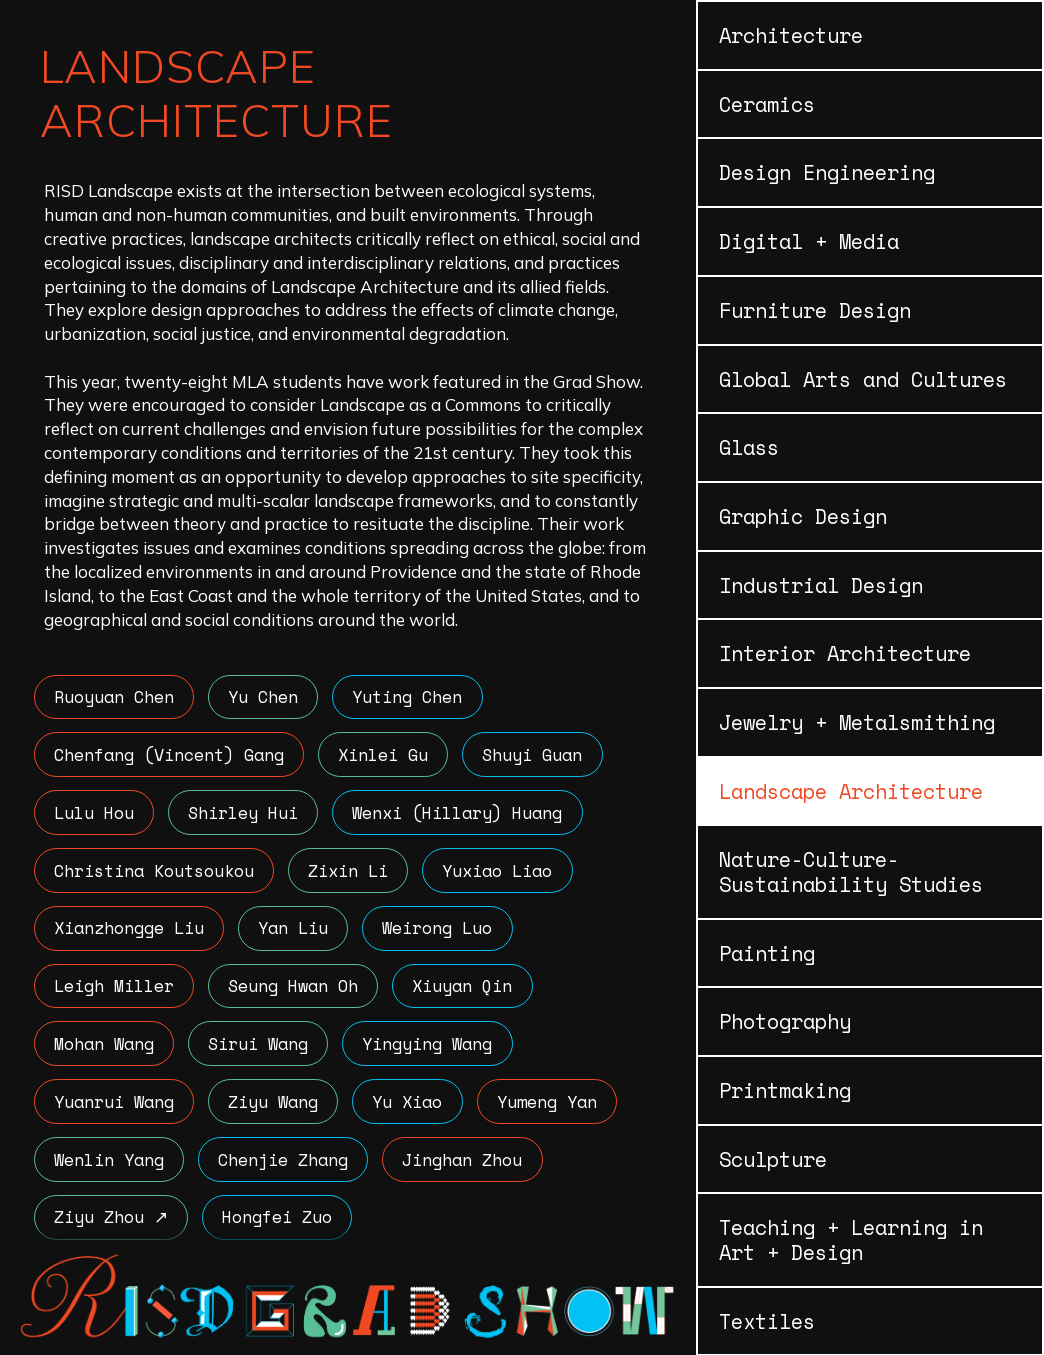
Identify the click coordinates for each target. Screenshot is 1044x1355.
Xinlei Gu (386, 755)
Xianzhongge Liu (130, 932)
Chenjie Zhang (286, 1167)
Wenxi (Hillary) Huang (462, 814)
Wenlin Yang (110, 1167)
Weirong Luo (442, 932)
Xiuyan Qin (467, 991)
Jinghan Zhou (467, 1167)
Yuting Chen (412, 697)
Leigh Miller (115, 991)
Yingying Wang (432, 1049)
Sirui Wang (261, 1049)
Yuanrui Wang (115, 1108)
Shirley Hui (246, 814)
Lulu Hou (95, 814)
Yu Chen (266, 697)
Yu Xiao (412, 1108)
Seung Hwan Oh (296, 991)
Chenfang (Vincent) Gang (170, 755)
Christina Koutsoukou (155, 873)
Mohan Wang (105, 1049)
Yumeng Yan (553, 1108)
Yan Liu (296, 932)
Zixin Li (351, 873)
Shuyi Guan (537, 755)
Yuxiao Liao (502, 873)
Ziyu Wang (276, 1108)
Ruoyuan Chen (115, 697)
